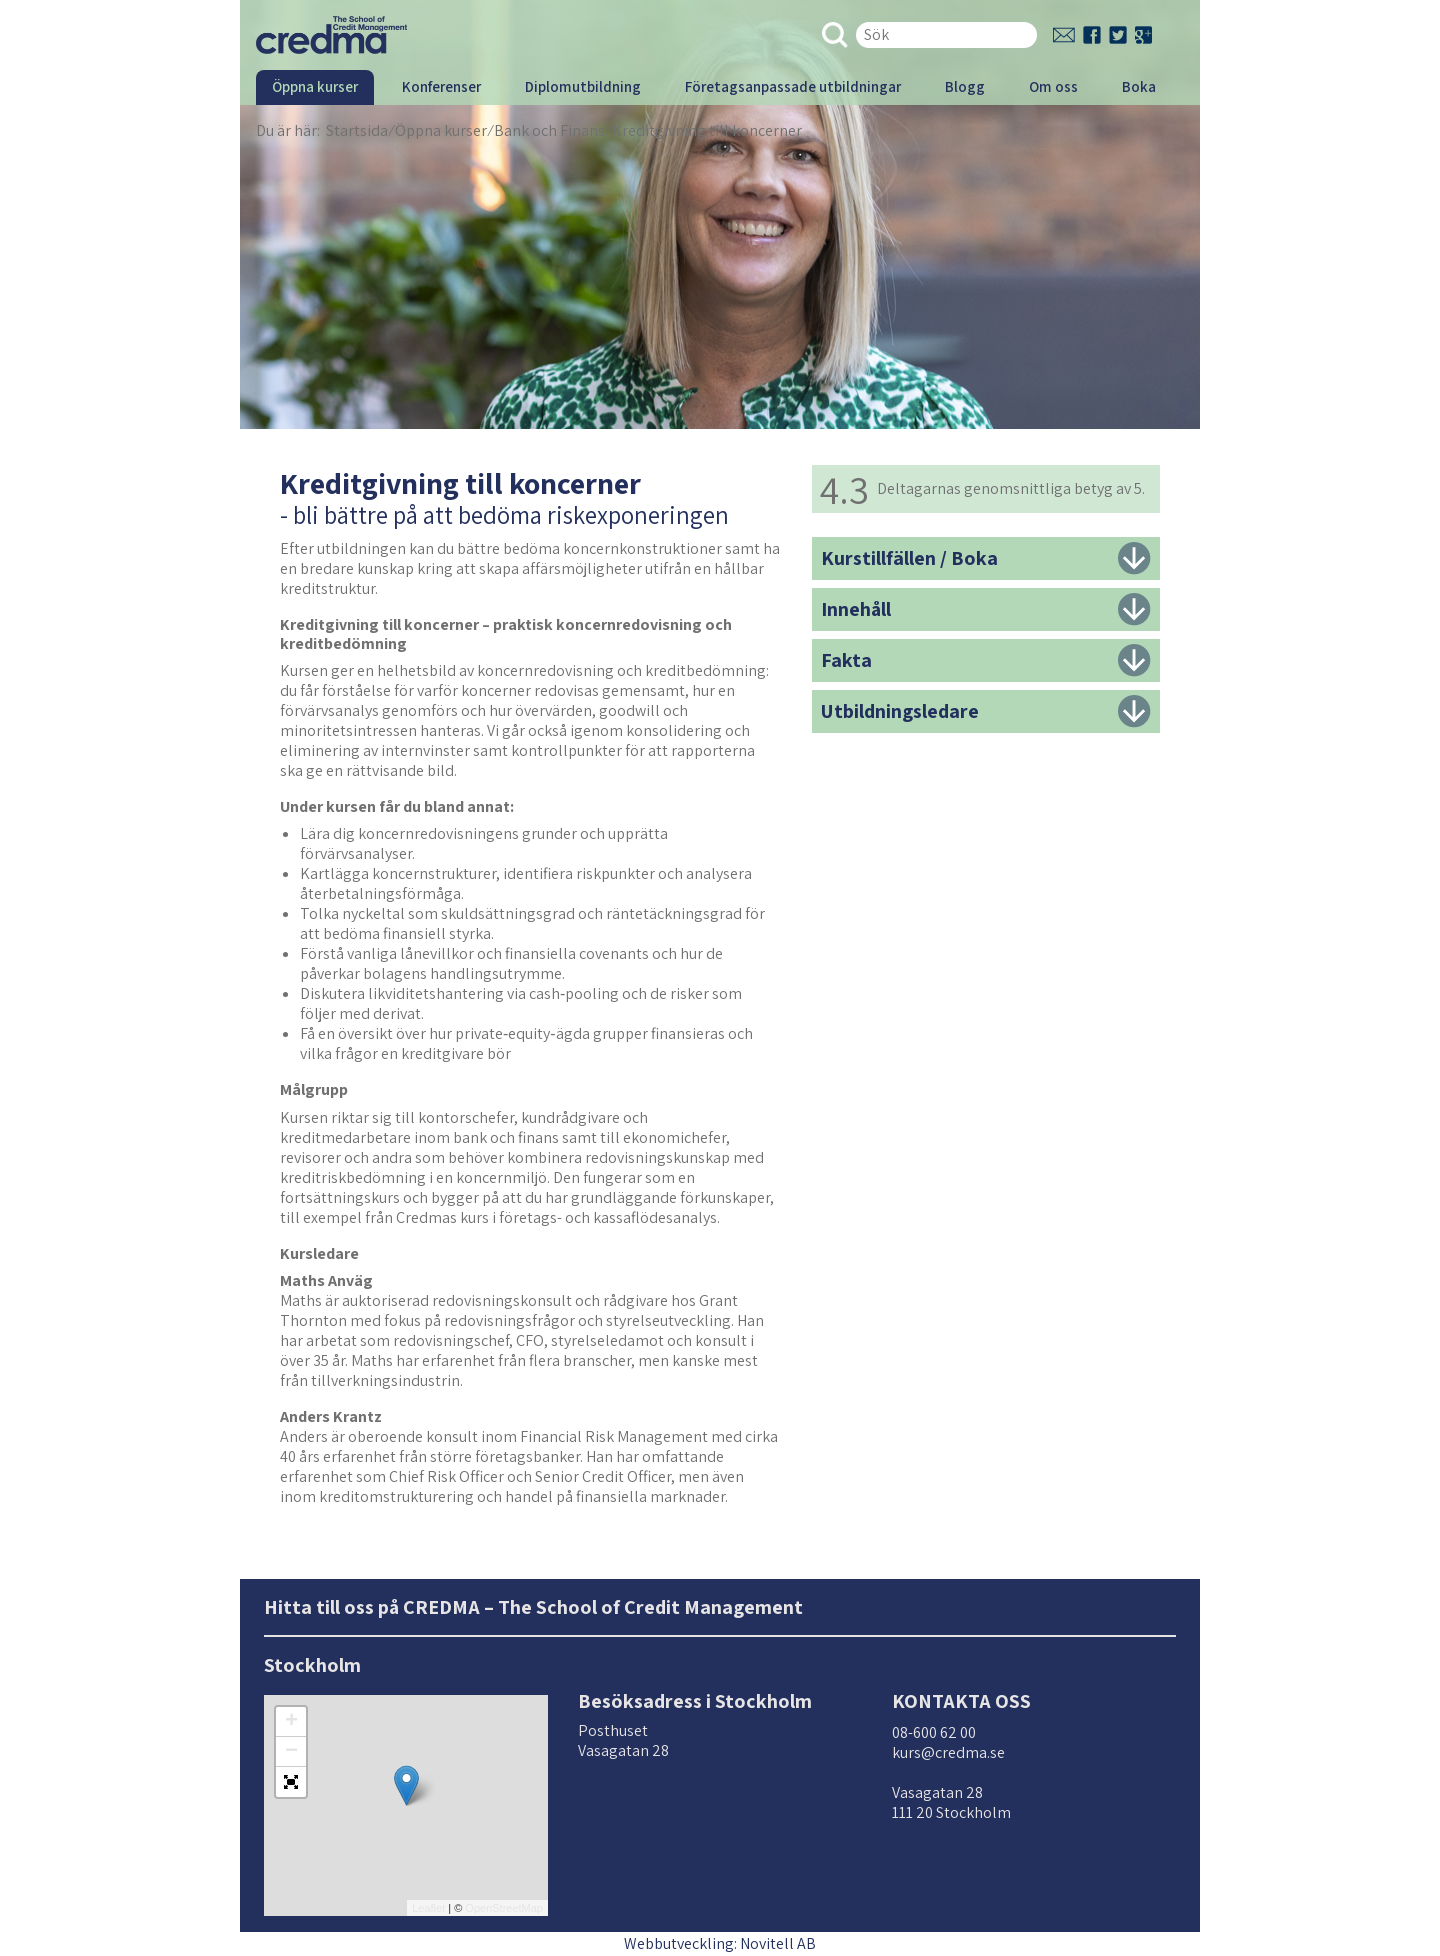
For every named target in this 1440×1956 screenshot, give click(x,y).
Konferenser (441, 86)
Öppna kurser (315, 86)
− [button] (291, 1752)
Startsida (357, 130)
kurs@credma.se (948, 1752)
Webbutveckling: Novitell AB (720, 1943)
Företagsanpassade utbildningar (793, 86)
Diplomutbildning (583, 86)
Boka (1139, 86)
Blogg (965, 86)
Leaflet (428, 1908)
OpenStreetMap (504, 1908)
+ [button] (291, 1722)
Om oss (1053, 86)
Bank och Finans (549, 130)
